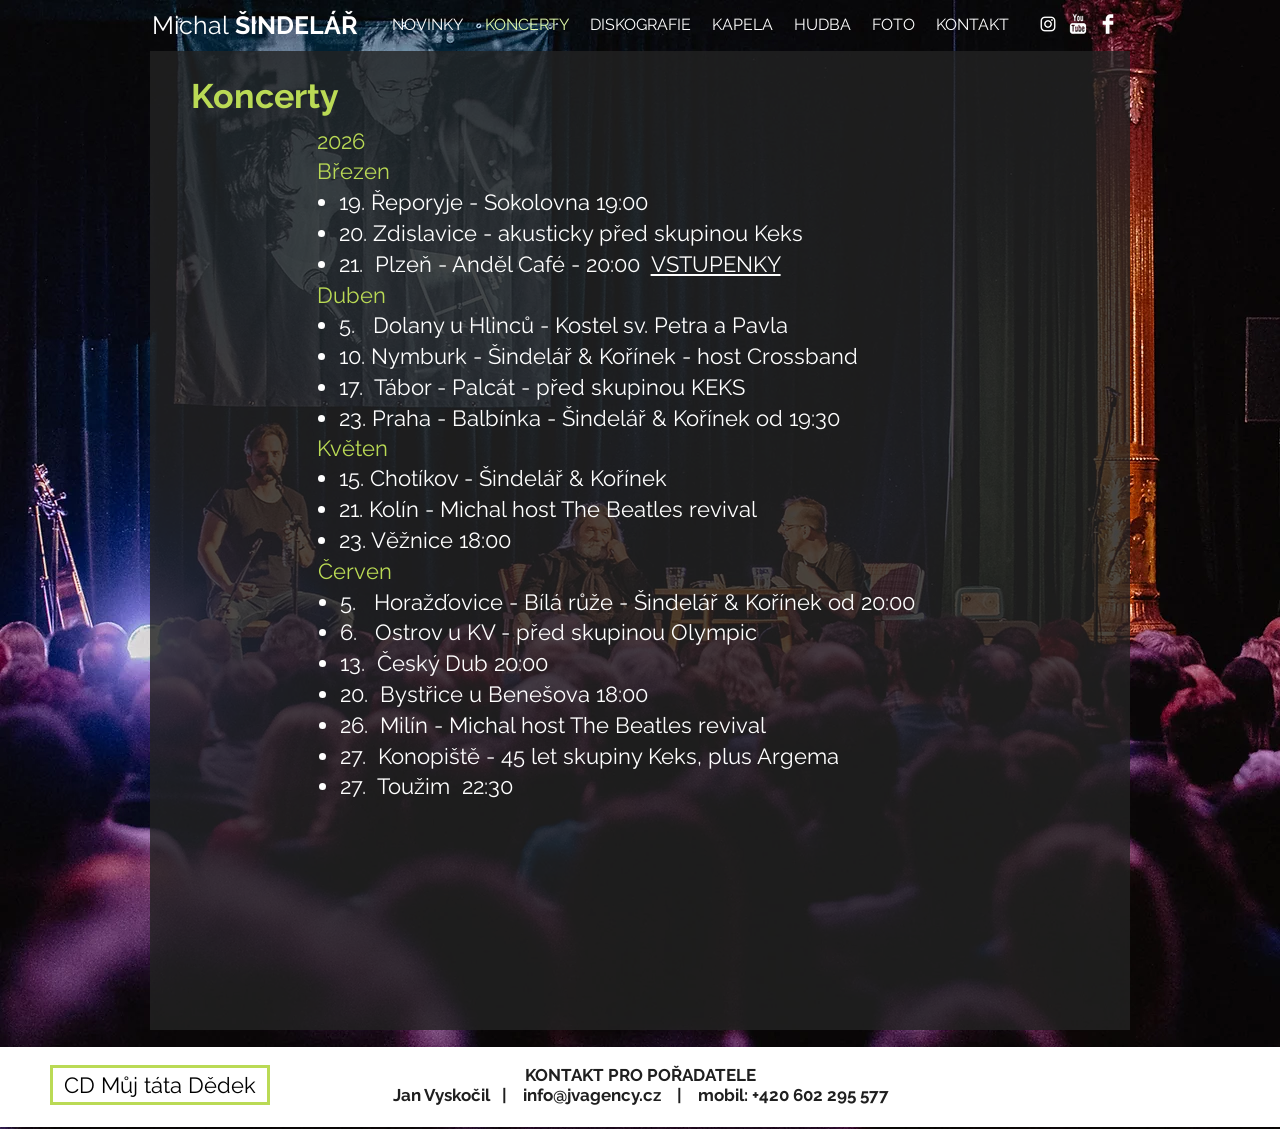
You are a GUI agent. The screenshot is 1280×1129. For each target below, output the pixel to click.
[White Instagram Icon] (1048, 24)
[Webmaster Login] (1067, 1119)
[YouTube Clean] (1078, 24)
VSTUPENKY (716, 264)
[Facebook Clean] (1108, 24)
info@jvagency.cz (592, 1095)
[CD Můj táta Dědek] (160, 1085)
